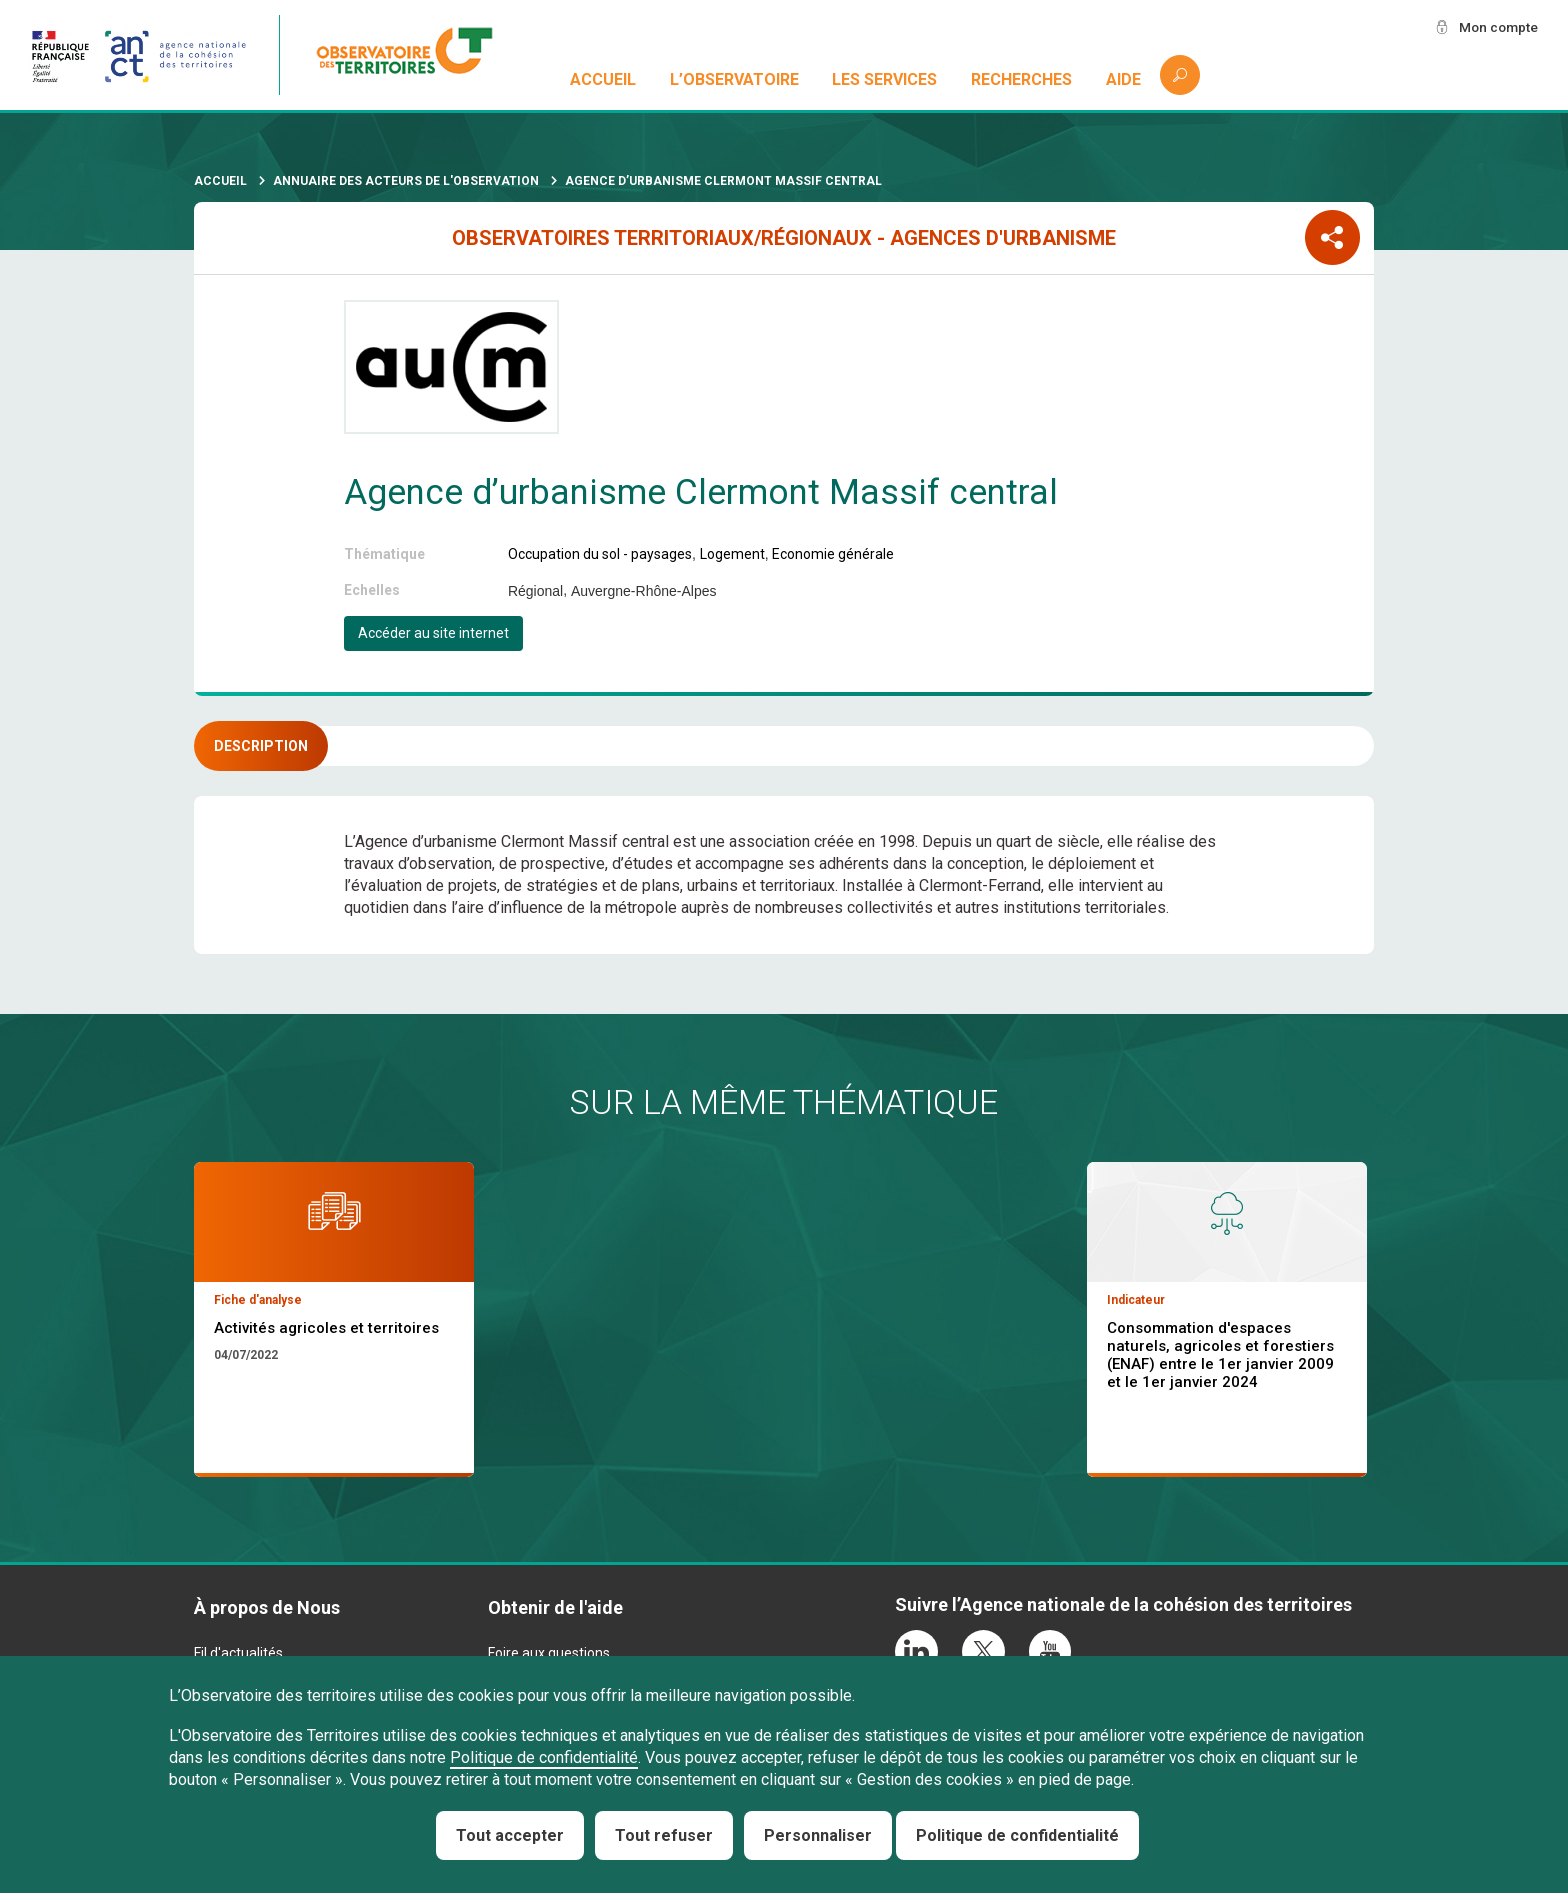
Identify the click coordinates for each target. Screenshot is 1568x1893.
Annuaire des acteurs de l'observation (406, 181)
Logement (732, 554)
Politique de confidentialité (544, 1757)
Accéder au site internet (433, 633)
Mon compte (1497, 27)
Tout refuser (664, 1835)
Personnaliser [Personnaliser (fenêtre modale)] (818, 1835)
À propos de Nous (267, 1607)
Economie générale (833, 554)
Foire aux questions (549, 1653)
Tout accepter (510, 1835)
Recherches (1021, 79)
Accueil (603, 79)
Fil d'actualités (238, 1653)
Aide (1123, 79)
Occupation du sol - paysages (600, 554)
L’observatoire (734, 79)
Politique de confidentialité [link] (1017, 1835)
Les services (885, 79)
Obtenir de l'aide (555, 1607)
